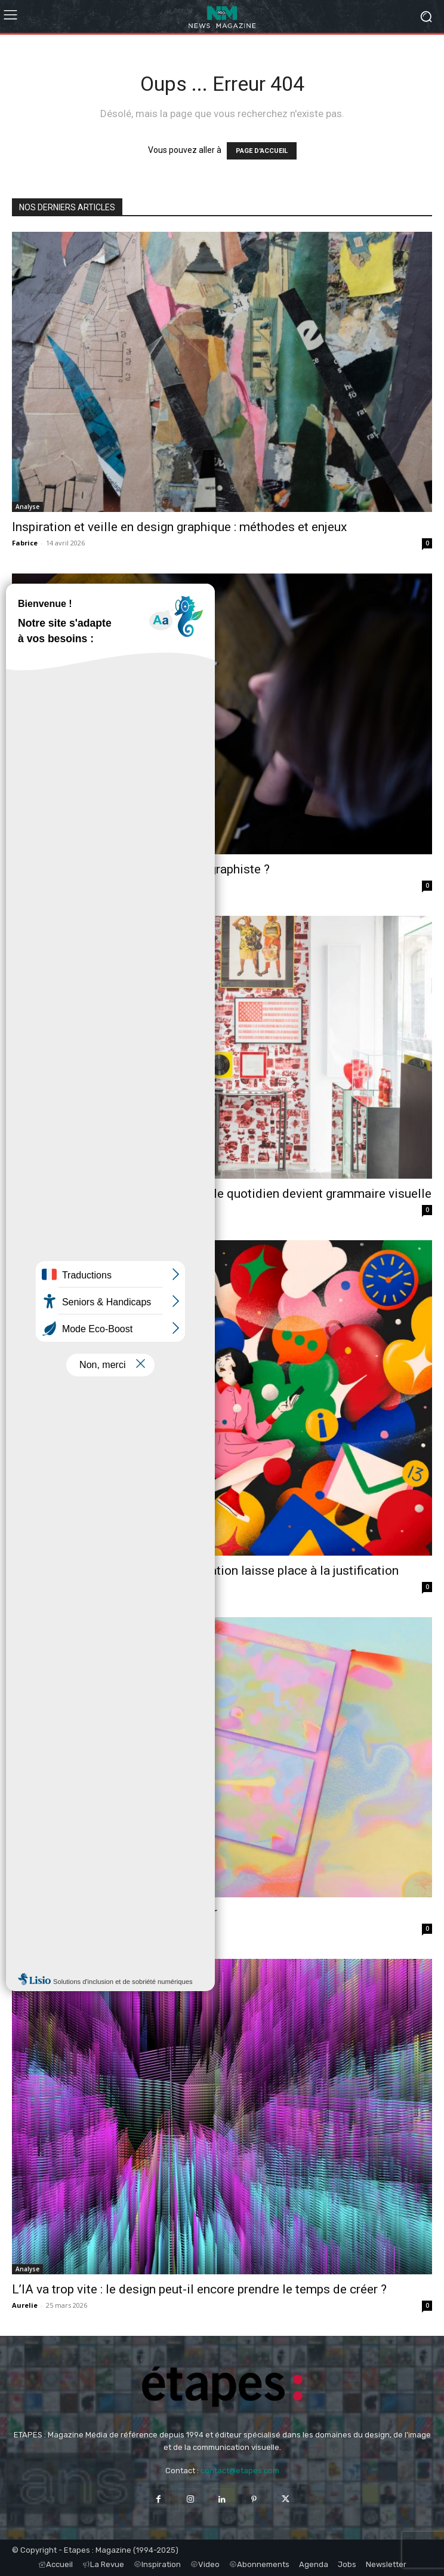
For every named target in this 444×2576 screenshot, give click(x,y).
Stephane (29, 1209)
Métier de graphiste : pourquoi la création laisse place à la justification (205, 1570)
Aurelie (25, 885)
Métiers (27, 849)
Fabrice (25, 542)
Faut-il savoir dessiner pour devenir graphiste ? (141, 869)
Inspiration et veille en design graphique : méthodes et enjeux (179, 527)
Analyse (27, 506)
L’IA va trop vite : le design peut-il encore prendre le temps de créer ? (199, 2289)
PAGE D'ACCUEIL (262, 151)
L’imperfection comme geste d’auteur (114, 1912)
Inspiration (33, 1892)
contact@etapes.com (240, 2470)
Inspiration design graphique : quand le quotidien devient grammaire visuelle (221, 1193)
